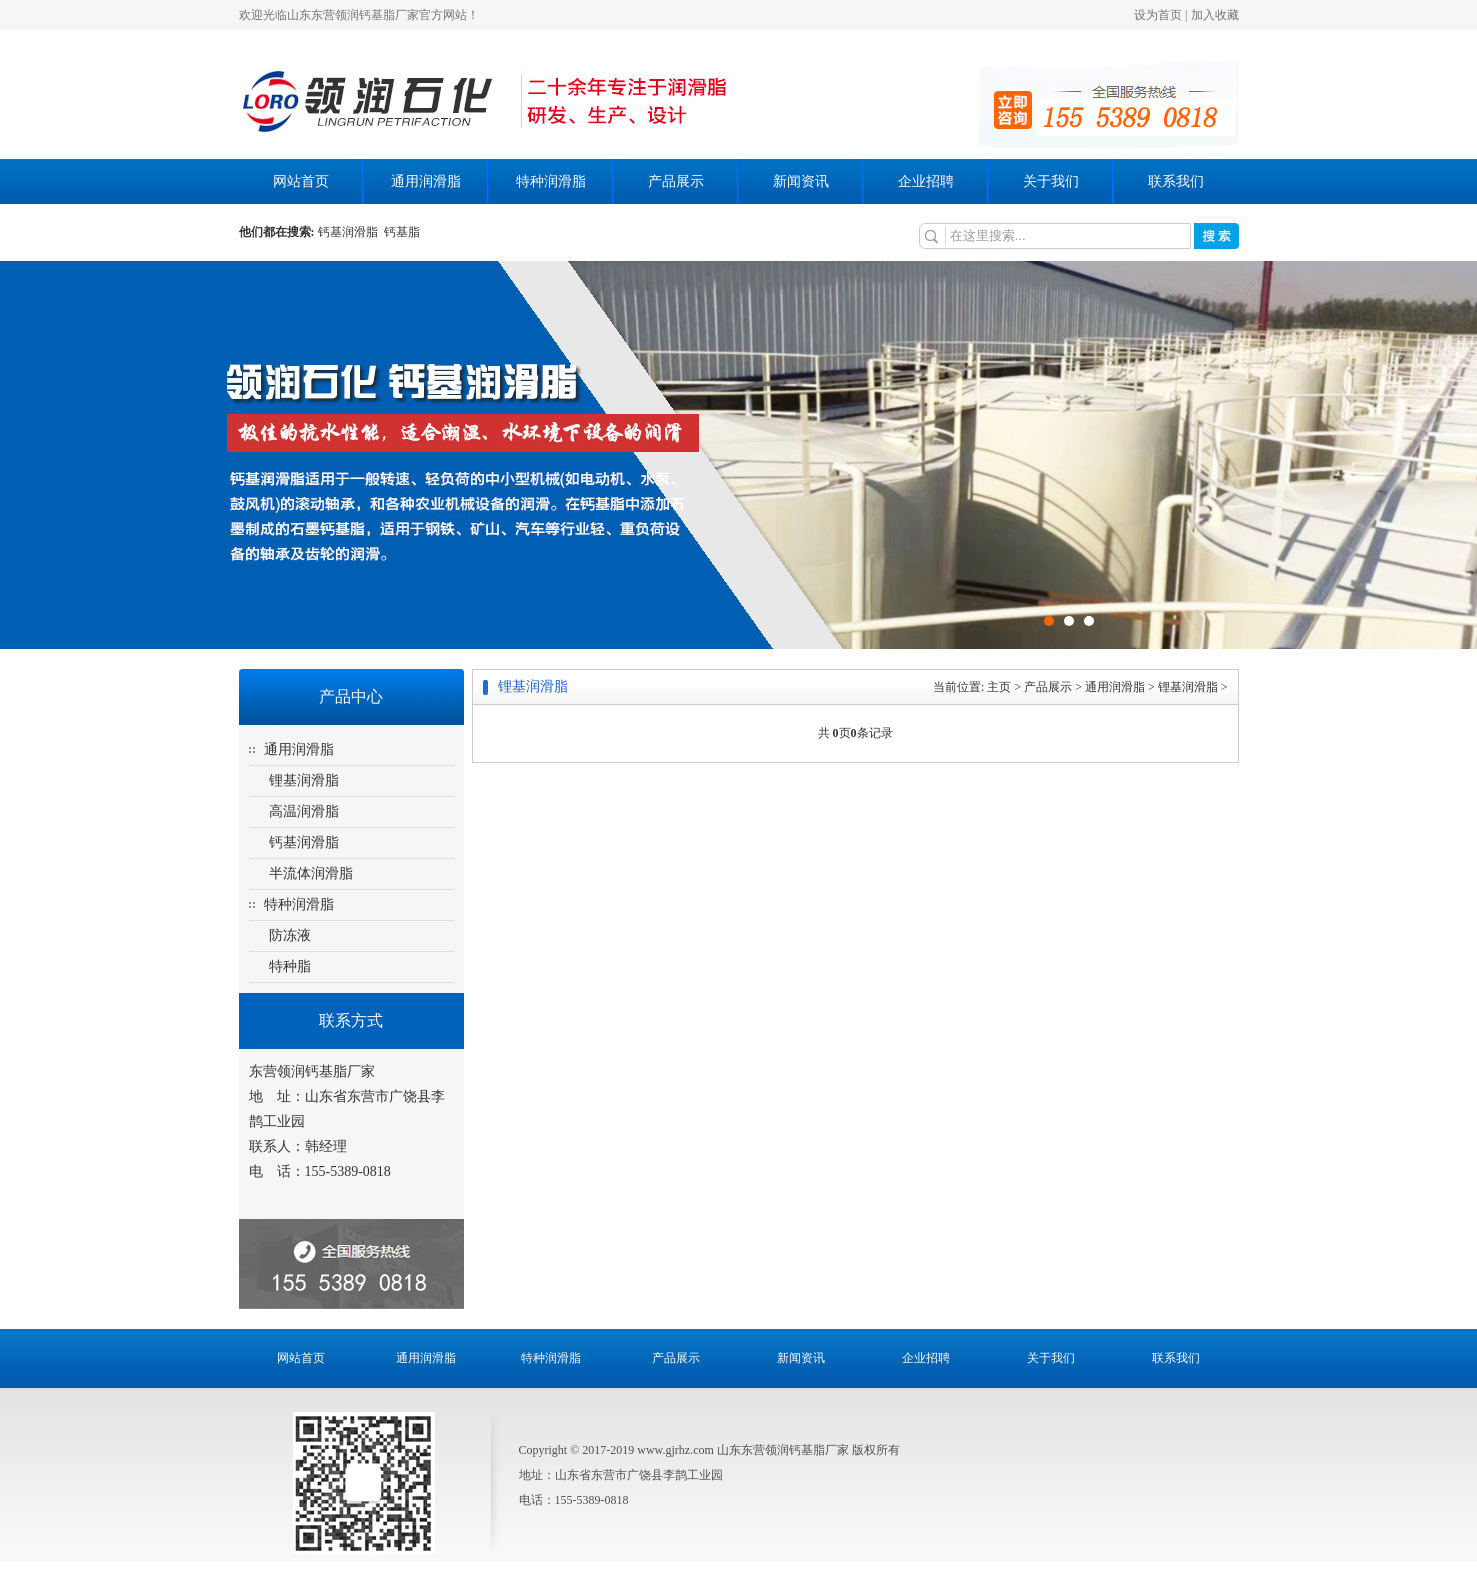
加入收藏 (1215, 15)
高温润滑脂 (304, 811)
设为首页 (1158, 15)
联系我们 (1176, 181)
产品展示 (676, 181)
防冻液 (290, 935)
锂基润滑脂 (304, 780)
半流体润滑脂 (311, 873)
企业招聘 (926, 181)
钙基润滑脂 (351, 232)
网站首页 (301, 181)
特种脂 (290, 966)
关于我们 (1051, 181)
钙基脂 (402, 232)
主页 (999, 687)
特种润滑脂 (551, 181)
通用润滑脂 (426, 181)
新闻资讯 (801, 181)
